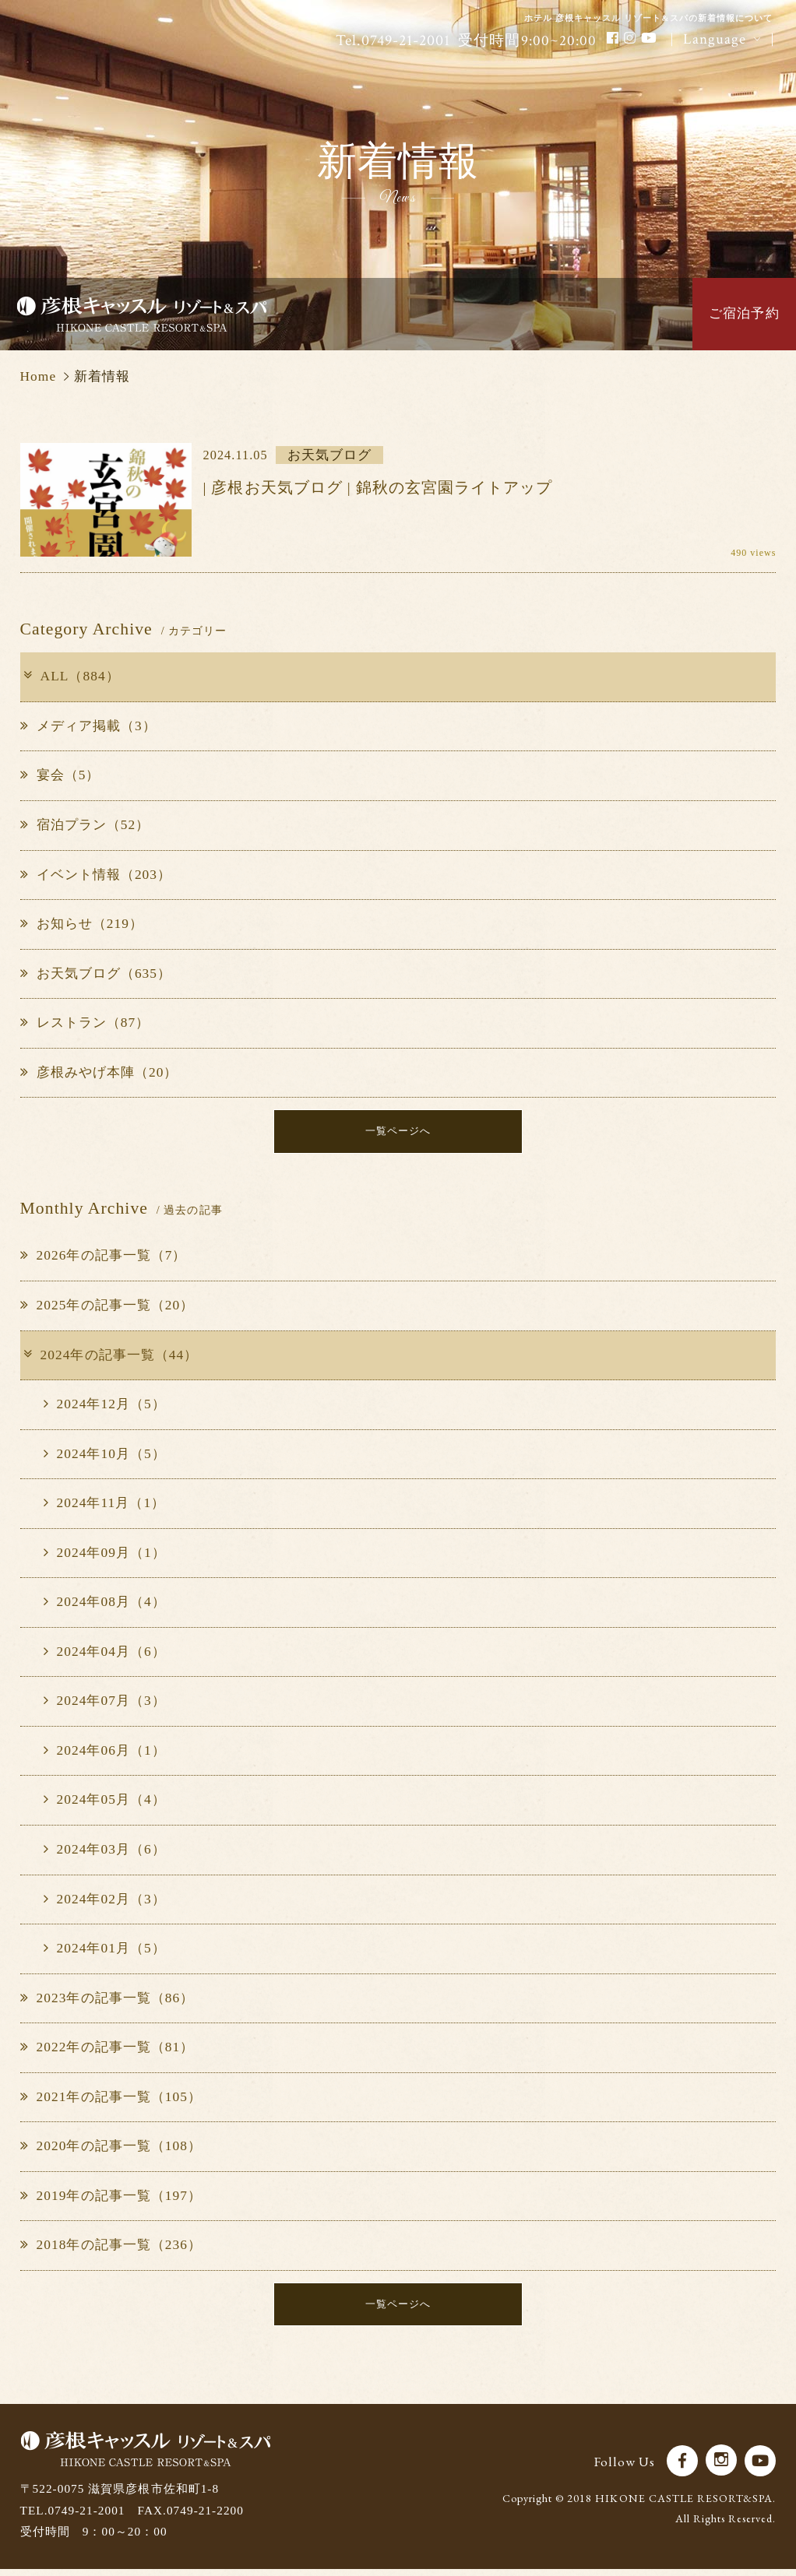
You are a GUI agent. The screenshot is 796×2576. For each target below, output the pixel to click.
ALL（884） (70, 676)
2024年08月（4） (105, 1604)
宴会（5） (60, 775)
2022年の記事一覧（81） (107, 2050)
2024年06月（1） (105, 1753)
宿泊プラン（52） (85, 824)
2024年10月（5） (105, 1457)
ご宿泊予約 (744, 313)
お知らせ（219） (81, 923)
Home (38, 376)
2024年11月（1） (105, 1506)
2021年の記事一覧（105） (111, 2100)
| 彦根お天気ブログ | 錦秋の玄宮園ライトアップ (378, 488)
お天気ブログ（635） (96, 973)
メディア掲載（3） (88, 726)
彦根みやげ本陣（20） (99, 1072)
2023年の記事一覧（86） (107, 2001)
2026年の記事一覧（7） (103, 1259)
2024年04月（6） (105, 1654)
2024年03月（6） (105, 1852)
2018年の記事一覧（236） (111, 2248)
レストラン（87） (85, 1022)
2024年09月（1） (105, 1555)
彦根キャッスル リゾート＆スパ (141, 314)
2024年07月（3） (105, 1703)
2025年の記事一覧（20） (107, 1308)
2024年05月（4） (105, 1803)
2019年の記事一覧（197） (111, 2198)
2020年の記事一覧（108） (111, 2149)
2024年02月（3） (105, 1902)
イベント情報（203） (96, 874)
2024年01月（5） (105, 1951)
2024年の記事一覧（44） (109, 1358)
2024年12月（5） (105, 1407)
